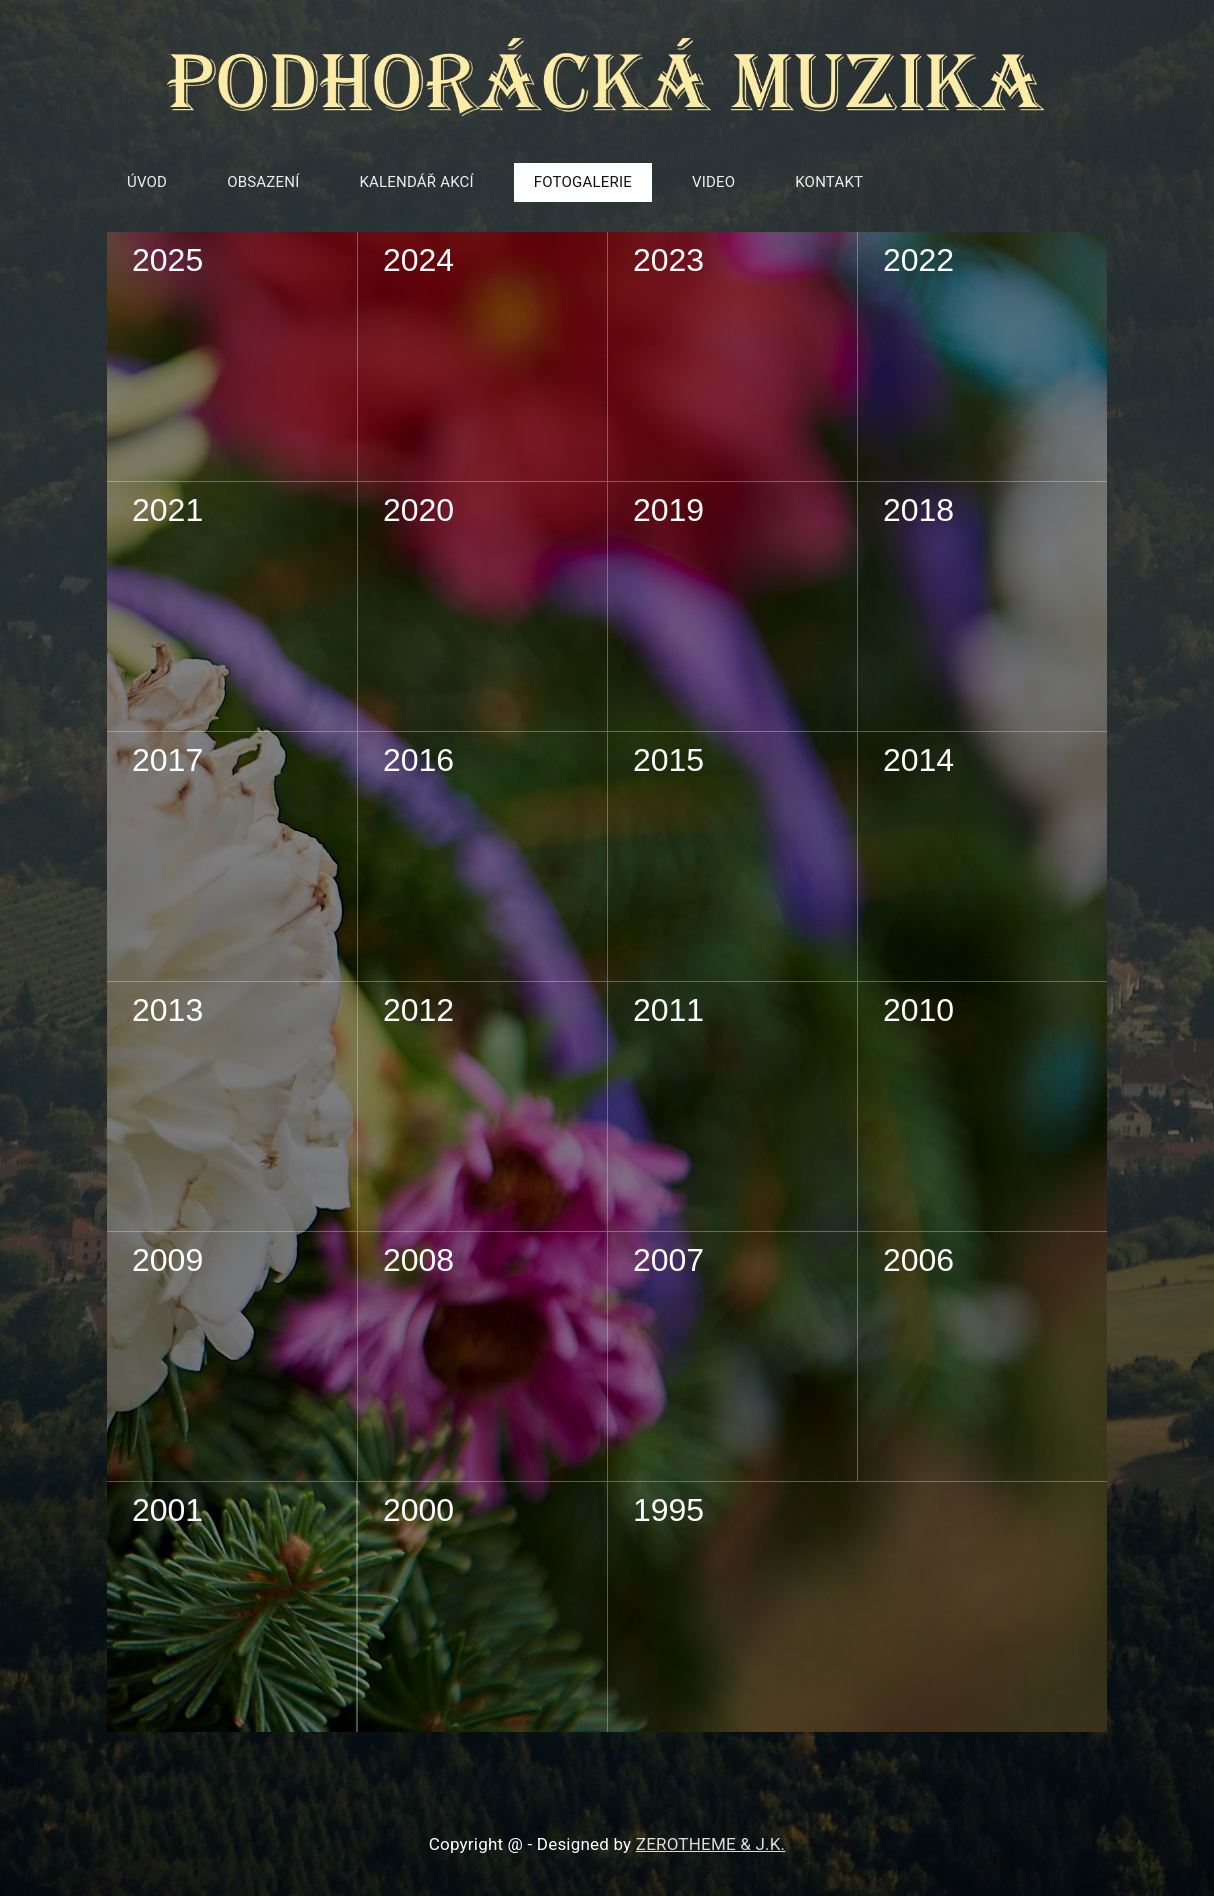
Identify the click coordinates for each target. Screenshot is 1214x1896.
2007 (668, 1260)
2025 (167, 260)
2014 (918, 760)
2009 (167, 1260)
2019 (668, 510)
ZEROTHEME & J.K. (710, 1844)
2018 (918, 510)
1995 (668, 1510)
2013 (167, 1010)
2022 (918, 260)
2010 (918, 1010)
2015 (668, 760)
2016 (418, 760)
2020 (418, 510)
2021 (167, 510)
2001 (167, 1510)
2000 (418, 1510)
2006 (918, 1260)
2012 (418, 1010)
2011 (668, 1010)
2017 (167, 760)
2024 (418, 260)
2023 (668, 260)
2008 (418, 1260)
